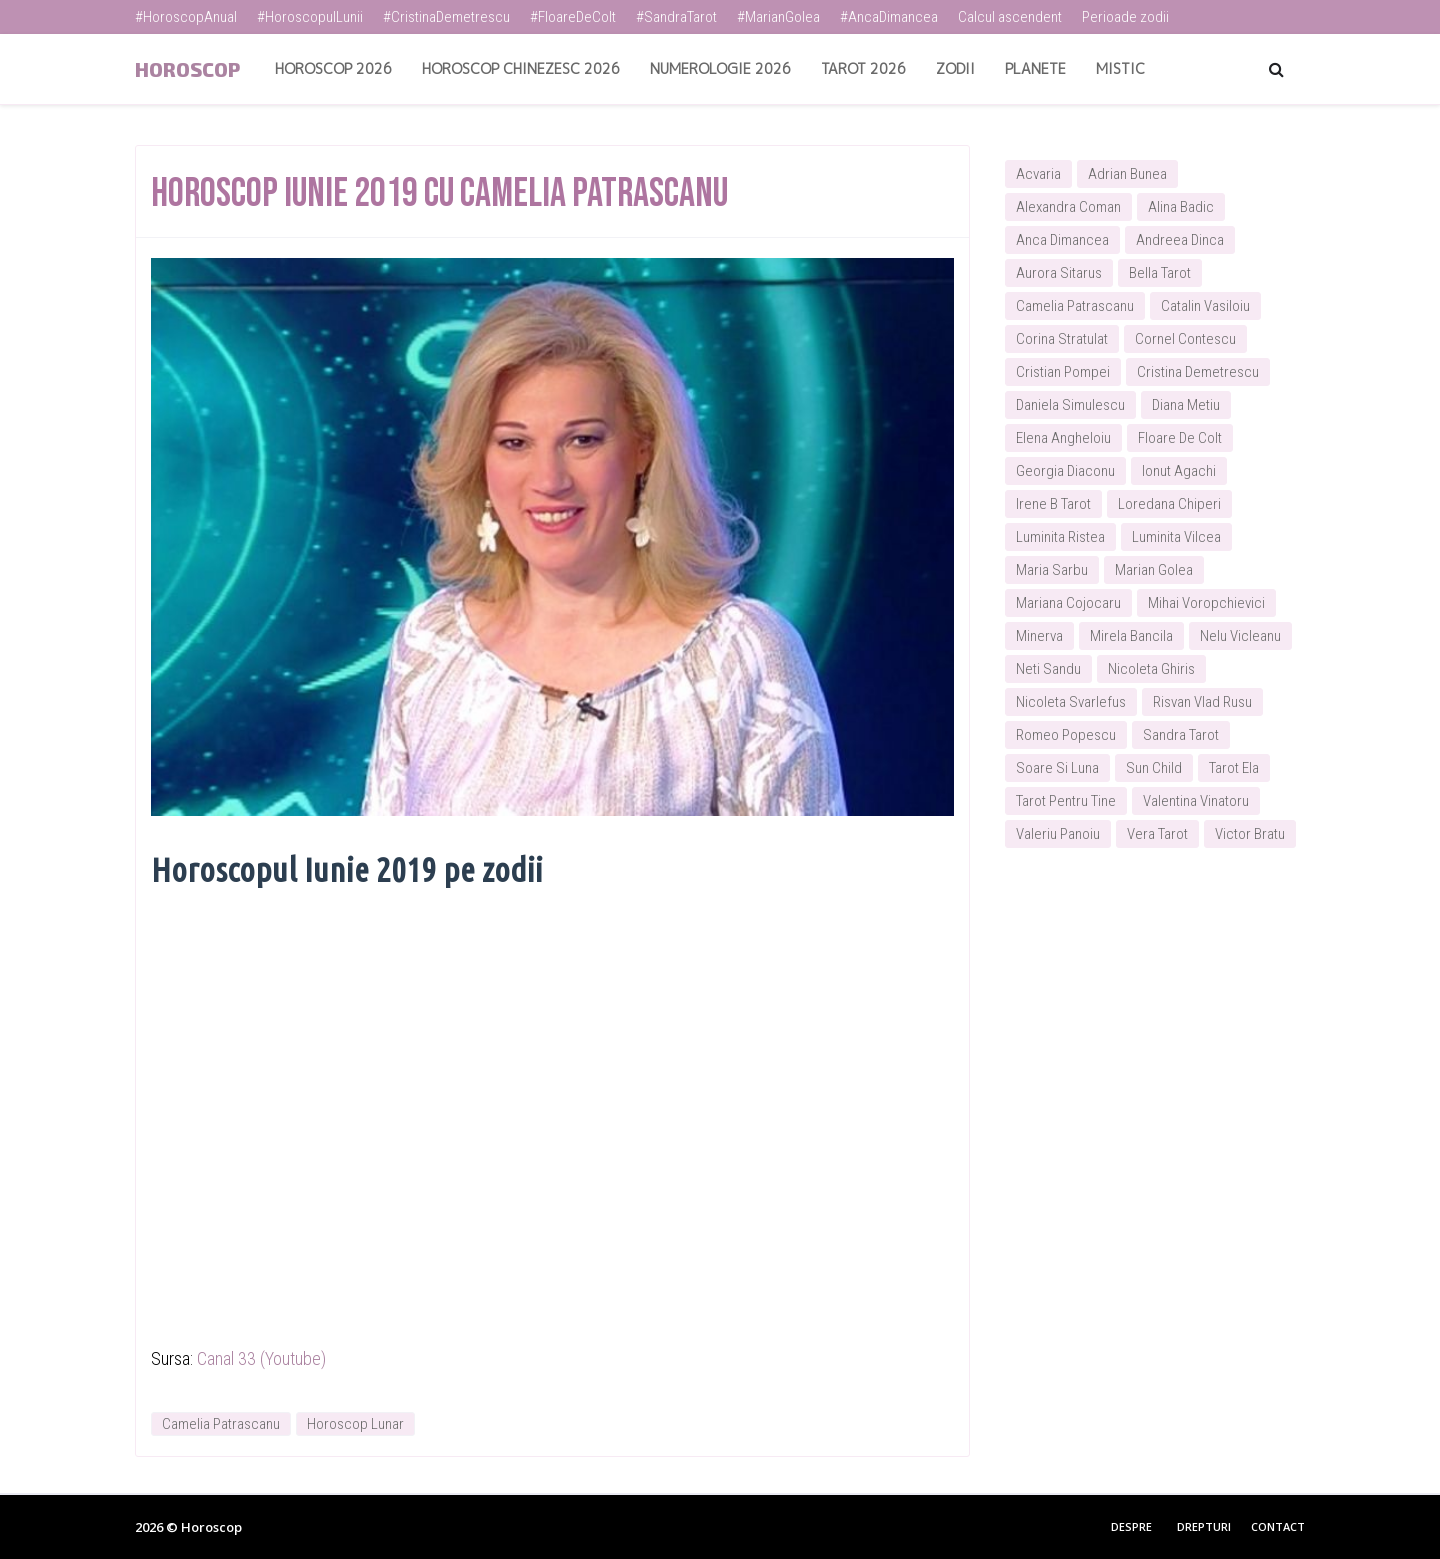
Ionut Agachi (1179, 471)
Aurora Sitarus (1059, 273)
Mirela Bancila (1131, 636)
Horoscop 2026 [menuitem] (333, 68)
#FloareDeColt (573, 17)
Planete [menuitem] (1035, 68)
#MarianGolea (778, 17)
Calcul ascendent (1010, 17)
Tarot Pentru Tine (1066, 801)
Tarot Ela (1234, 768)
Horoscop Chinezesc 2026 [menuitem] (521, 68)
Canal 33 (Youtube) (261, 1358)
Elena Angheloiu (1063, 438)
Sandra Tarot (1181, 735)
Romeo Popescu (1066, 735)
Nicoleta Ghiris (1151, 669)
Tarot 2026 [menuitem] (863, 68)
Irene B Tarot (1053, 504)
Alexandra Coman (1068, 207)
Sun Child (1154, 768)
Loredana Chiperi (1169, 504)
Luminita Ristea (1060, 537)
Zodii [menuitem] (955, 68)
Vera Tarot (1157, 834)
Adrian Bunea (1127, 174)
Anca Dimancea (1062, 240)
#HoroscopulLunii (310, 17)
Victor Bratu (1250, 834)
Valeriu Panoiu (1058, 834)
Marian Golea (1154, 570)
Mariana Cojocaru (1068, 603)
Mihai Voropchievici (1206, 603)
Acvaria (1038, 174)
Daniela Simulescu (1070, 405)
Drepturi (1204, 1526)
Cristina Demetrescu (1198, 372)
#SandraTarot (676, 17)
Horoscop (187, 69)
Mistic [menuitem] (1120, 68)
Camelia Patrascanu (221, 1424)
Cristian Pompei (1063, 372)
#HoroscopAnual (186, 17)
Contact (1278, 1526)
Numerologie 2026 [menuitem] (720, 68)
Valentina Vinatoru (1196, 801)
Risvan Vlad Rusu (1202, 702)
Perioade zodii (1125, 17)
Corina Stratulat (1062, 339)
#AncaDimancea (889, 17)
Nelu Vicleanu (1240, 636)
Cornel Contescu (1185, 339)
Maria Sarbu (1052, 570)
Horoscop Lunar (355, 1424)
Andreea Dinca (1180, 240)
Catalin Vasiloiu (1205, 306)
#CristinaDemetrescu (446, 17)
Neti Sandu (1048, 669)
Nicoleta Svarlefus (1071, 702)
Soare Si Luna (1057, 768)
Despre (1131, 1526)
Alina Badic (1181, 207)
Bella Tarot (1160, 273)
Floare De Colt (1180, 438)
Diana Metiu (1186, 405)
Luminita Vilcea (1176, 537)
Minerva (1039, 636)
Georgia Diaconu (1065, 471)
